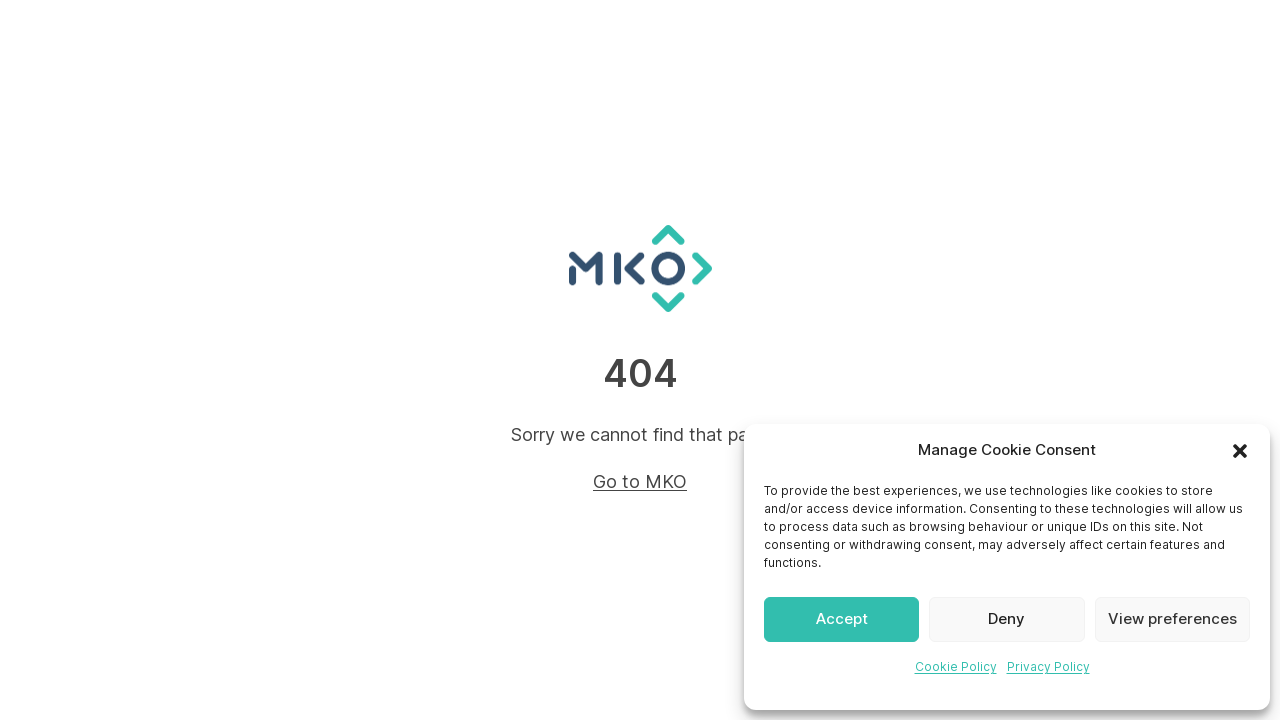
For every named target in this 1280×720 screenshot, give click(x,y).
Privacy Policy (1048, 666)
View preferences (1172, 618)
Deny (1006, 618)
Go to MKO (640, 481)
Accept (842, 618)
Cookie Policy (956, 666)
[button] (1240, 451)
